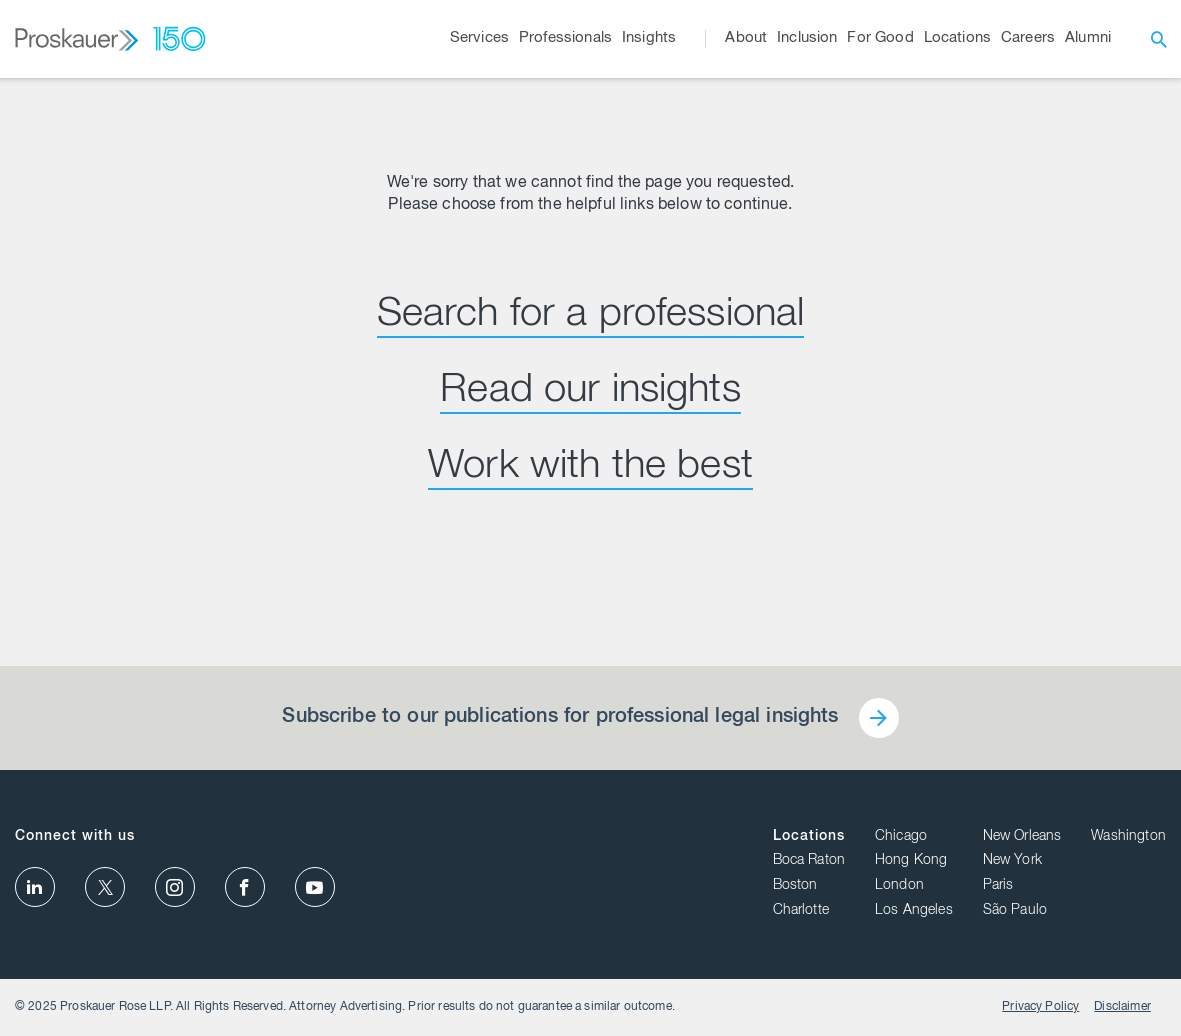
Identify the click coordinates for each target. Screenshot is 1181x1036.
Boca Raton (809, 861)
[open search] (1159, 39)
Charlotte (801, 911)
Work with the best (590, 468)
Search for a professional (591, 316)
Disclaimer (1122, 1007)
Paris (998, 886)
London (899, 886)
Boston (795, 886)
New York (1012, 861)
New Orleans (1022, 837)
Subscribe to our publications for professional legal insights (560, 718)
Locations (809, 837)
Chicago (901, 837)
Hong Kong (911, 861)
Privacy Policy (1040, 1007)
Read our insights (590, 392)
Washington (1128, 837)
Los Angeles (914, 911)
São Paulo (1015, 911)
